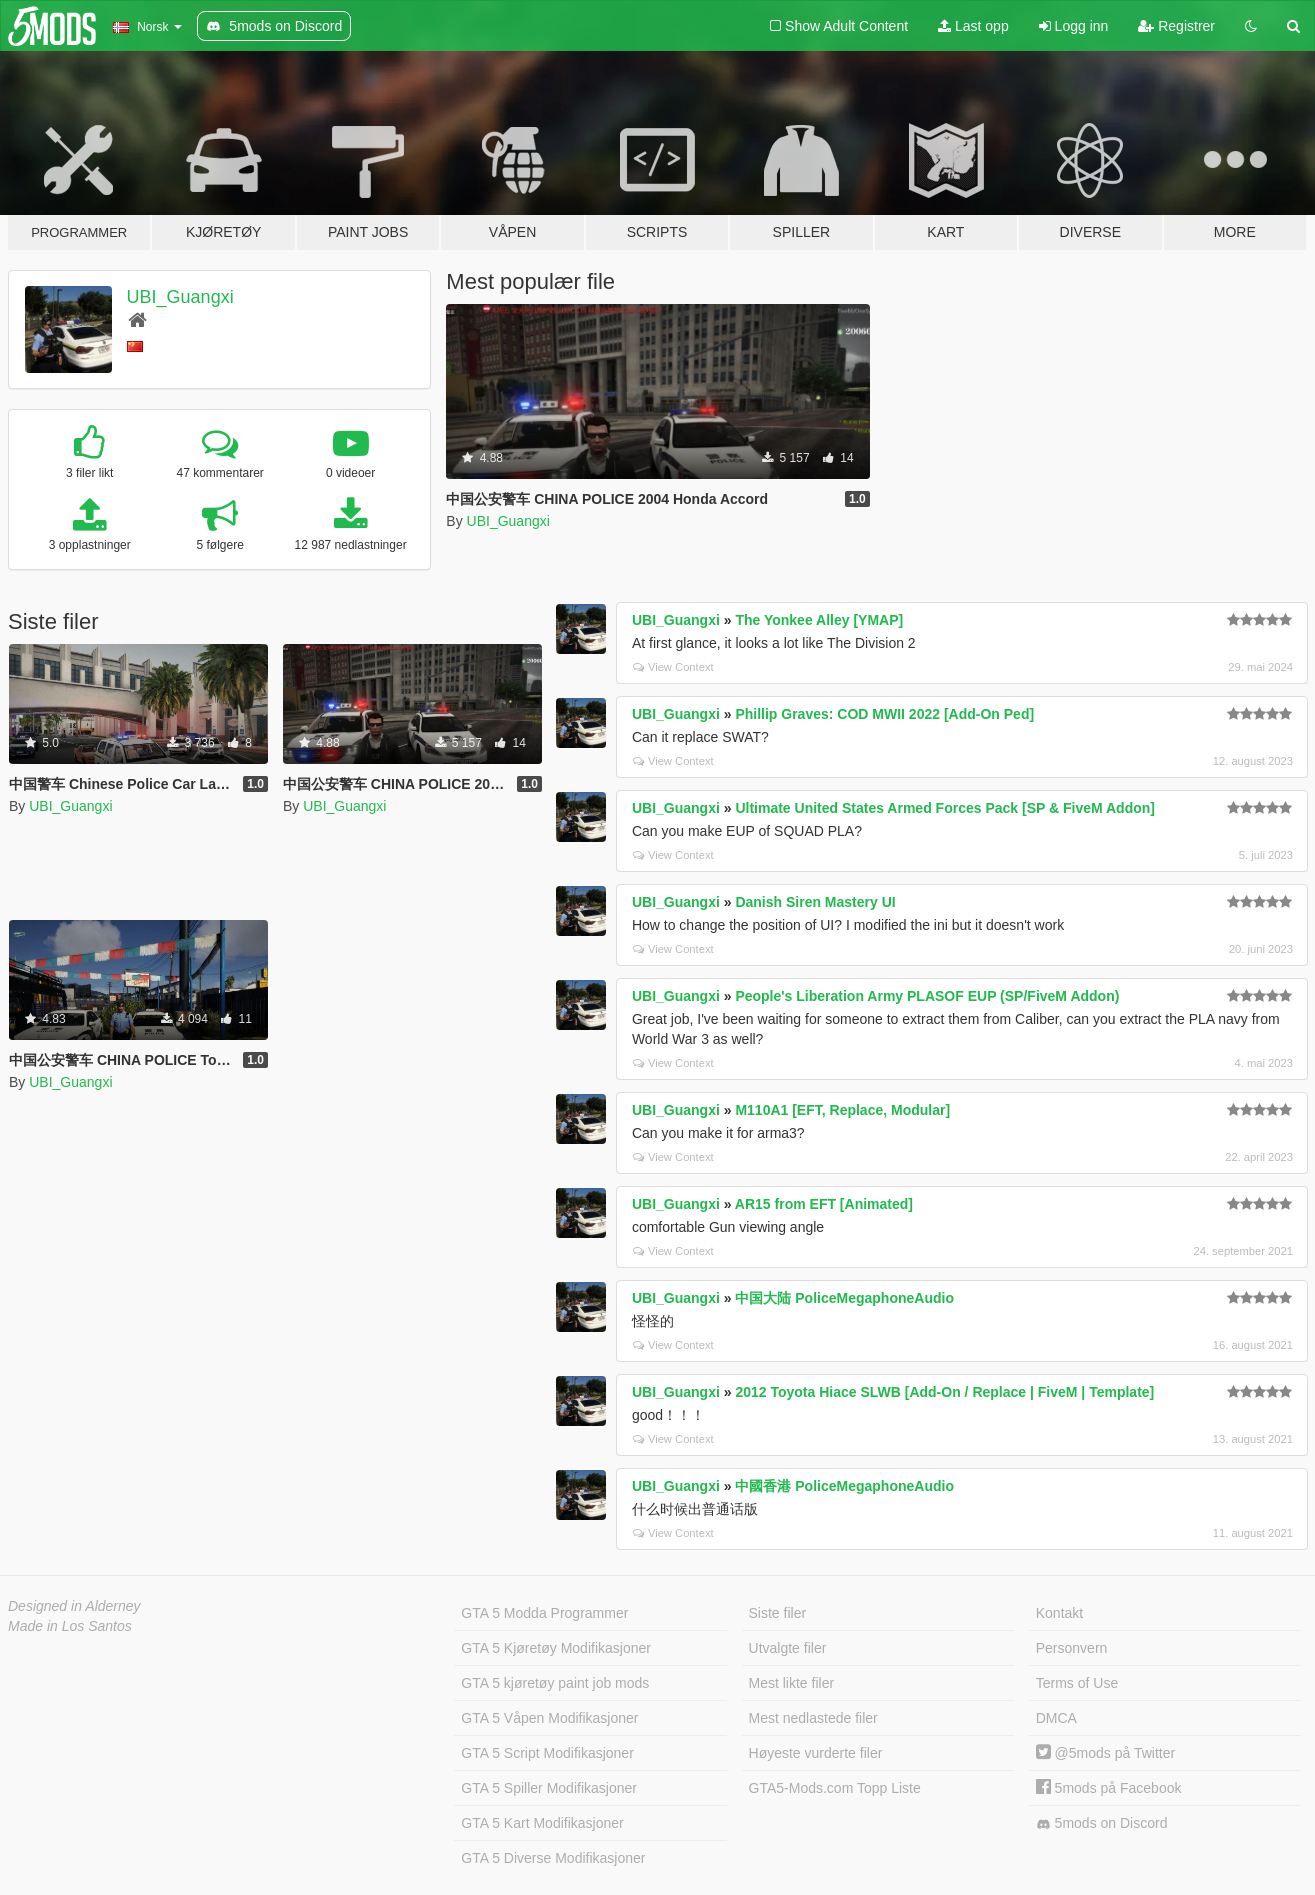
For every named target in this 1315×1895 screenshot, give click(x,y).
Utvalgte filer (788, 1648)
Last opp (973, 26)
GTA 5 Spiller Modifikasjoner (549, 1788)
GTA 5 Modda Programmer (544, 1613)
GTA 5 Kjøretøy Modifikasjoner (556, 1648)
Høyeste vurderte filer (816, 1753)
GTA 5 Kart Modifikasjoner (542, 1823)
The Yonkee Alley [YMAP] (819, 620)
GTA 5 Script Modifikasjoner (547, 1753)
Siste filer (778, 1613)
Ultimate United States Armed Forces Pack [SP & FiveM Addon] (945, 808)
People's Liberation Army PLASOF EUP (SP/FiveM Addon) (927, 996)
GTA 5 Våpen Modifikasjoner (549, 1718)
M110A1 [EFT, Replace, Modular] (842, 1110)
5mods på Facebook (1109, 1788)
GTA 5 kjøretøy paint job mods (555, 1683)
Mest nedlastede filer (813, 1718)
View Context (673, 667)
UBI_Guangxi (180, 297)
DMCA (1056, 1718)
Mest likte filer (792, 1683)
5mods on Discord (1102, 1823)
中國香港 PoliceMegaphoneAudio (844, 1486)
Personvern (1072, 1648)
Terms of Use (1077, 1683)
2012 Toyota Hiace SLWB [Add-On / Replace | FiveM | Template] (944, 1392)
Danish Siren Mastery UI (815, 902)
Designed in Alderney (74, 1606)
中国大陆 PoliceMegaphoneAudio (844, 1298)
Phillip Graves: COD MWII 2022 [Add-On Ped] (884, 714)
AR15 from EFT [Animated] (824, 1204)
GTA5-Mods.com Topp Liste (835, 1788)
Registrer (1176, 26)
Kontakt (1059, 1613)
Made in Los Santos (70, 1626)
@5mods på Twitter (1105, 1753)
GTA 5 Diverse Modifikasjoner (553, 1858)
